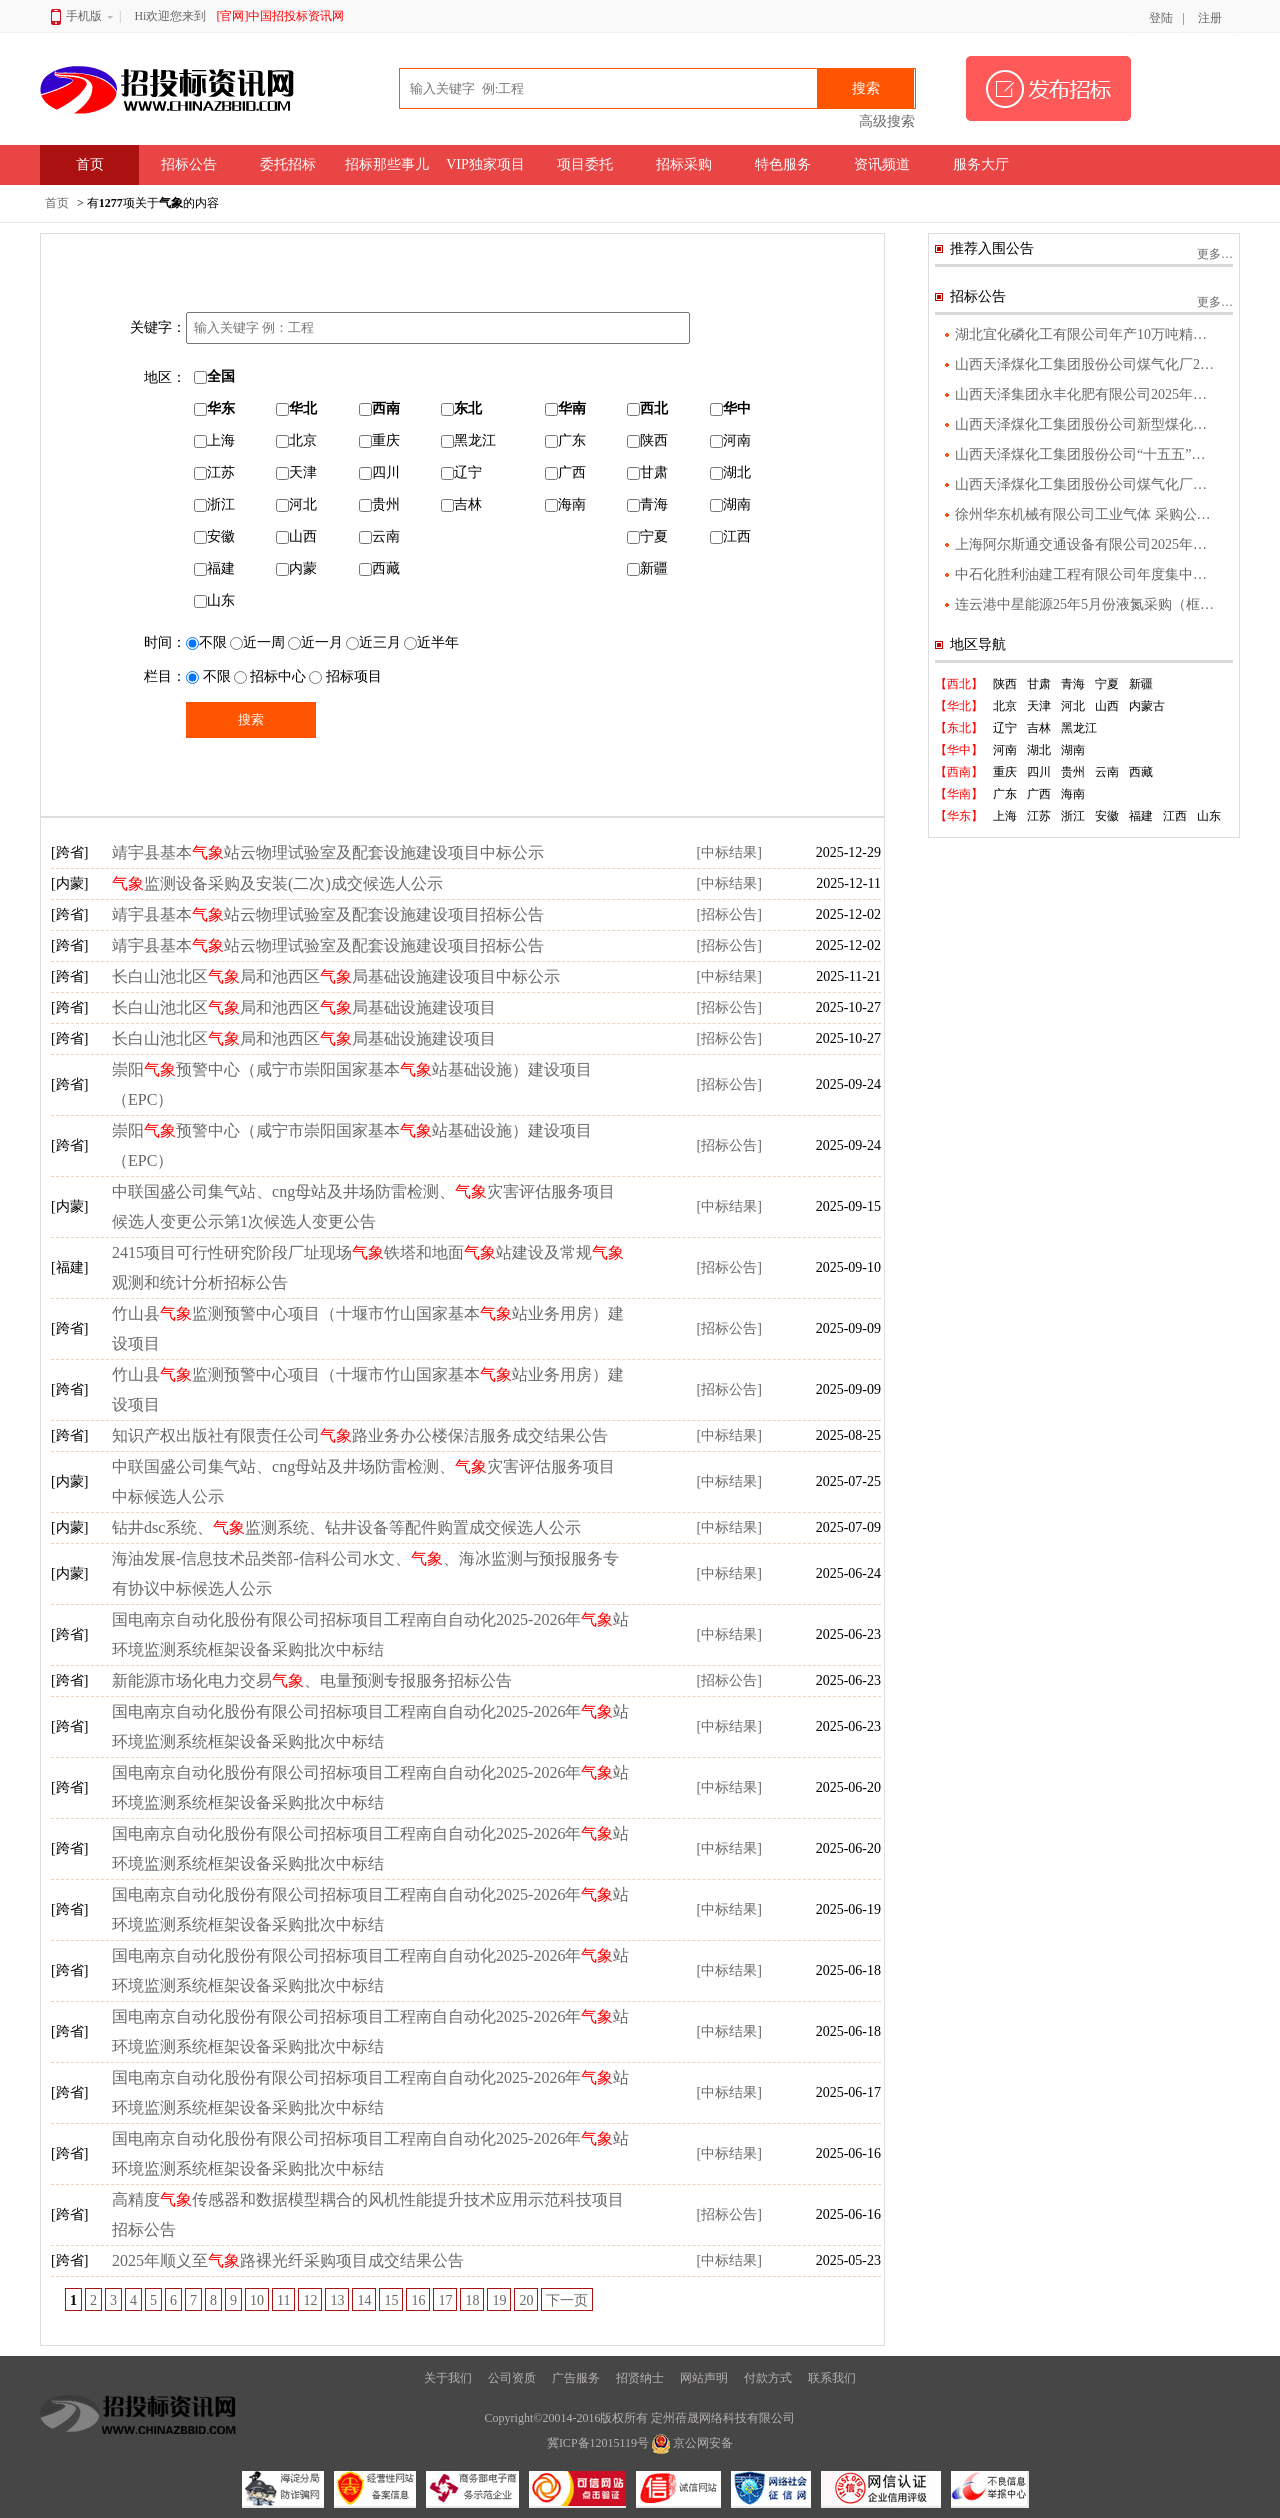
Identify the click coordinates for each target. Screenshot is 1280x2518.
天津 (296, 472)
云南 (379, 536)
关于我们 (448, 2378)
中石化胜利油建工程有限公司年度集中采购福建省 (1087, 574)
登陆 (1161, 18)
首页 (90, 164)
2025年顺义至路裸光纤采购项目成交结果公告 (288, 2260)
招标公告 (189, 164)
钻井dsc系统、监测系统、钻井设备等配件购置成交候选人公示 (346, 1527)
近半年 (431, 642)
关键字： (158, 327)
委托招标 (288, 164)
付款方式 (768, 2378)
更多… (1215, 254)
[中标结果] (728, 852)
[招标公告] (728, 914)
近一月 (315, 642)
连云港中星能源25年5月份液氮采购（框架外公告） (1087, 604)
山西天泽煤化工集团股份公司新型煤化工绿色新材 (1087, 424)
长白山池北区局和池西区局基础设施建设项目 (304, 1007)
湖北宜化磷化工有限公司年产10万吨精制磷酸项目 (1087, 334)
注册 (1210, 18)
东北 (461, 408)
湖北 (730, 472)
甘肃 (647, 472)
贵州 (379, 504)
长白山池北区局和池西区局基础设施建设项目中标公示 (336, 976)
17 (445, 2300)
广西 (565, 472)
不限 (206, 642)
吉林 (461, 504)
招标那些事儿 (387, 164)
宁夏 (647, 536)
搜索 (866, 88)
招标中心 (270, 676)
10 (257, 2300)
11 (283, 2300)
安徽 (214, 536)
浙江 (214, 504)
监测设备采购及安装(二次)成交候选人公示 (277, 883)
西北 (647, 408)
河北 (296, 504)
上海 (214, 440)
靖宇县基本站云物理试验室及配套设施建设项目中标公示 (328, 852)
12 (310, 2300)
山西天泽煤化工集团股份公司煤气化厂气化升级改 (1087, 484)
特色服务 (783, 164)
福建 (214, 568)
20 (526, 2300)
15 (391, 2300)
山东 (214, 600)
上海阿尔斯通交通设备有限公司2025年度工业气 (1087, 544)
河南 (730, 440)
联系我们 (832, 2378)
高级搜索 (887, 121)
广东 (565, 440)
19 (499, 2300)
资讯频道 (882, 164)
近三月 (373, 642)
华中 (730, 408)
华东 (214, 408)
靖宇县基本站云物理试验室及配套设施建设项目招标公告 (328, 914)
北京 (296, 440)
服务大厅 (981, 164)
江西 (730, 536)
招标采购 (684, 164)
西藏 (379, 568)
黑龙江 (468, 440)
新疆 (647, 568)
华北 (296, 408)
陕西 (647, 440)
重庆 (379, 440)
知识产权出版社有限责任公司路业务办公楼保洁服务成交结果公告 (360, 1435)
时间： (165, 642)
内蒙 (296, 568)
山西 (296, 536)
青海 (647, 504)
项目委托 (585, 164)
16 (418, 2300)
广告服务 (576, 2378)
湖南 (730, 504)
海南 (565, 504)
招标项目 (345, 676)
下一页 (567, 2300)
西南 (379, 408)
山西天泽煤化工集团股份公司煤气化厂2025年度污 (1087, 364)
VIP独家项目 (485, 164)
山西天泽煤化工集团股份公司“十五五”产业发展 (1087, 454)
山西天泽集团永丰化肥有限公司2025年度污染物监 (1087, 394)
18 (472, 2300)
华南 (565, 408)
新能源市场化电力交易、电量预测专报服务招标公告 (312, 1680)
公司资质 (512, 2378)
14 (364, 2300)
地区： (165, 377)
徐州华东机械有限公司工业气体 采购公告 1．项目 (1087, 514)
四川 (379, 472)
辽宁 (461, 472)
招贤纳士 (640, 2378)
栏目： (165, 676)
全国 (214, 376)
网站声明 (704, 2378)
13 (337, 2300)
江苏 (214, 472)
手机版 (82, 16)
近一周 (257, 642)
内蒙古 (1147, 706)
